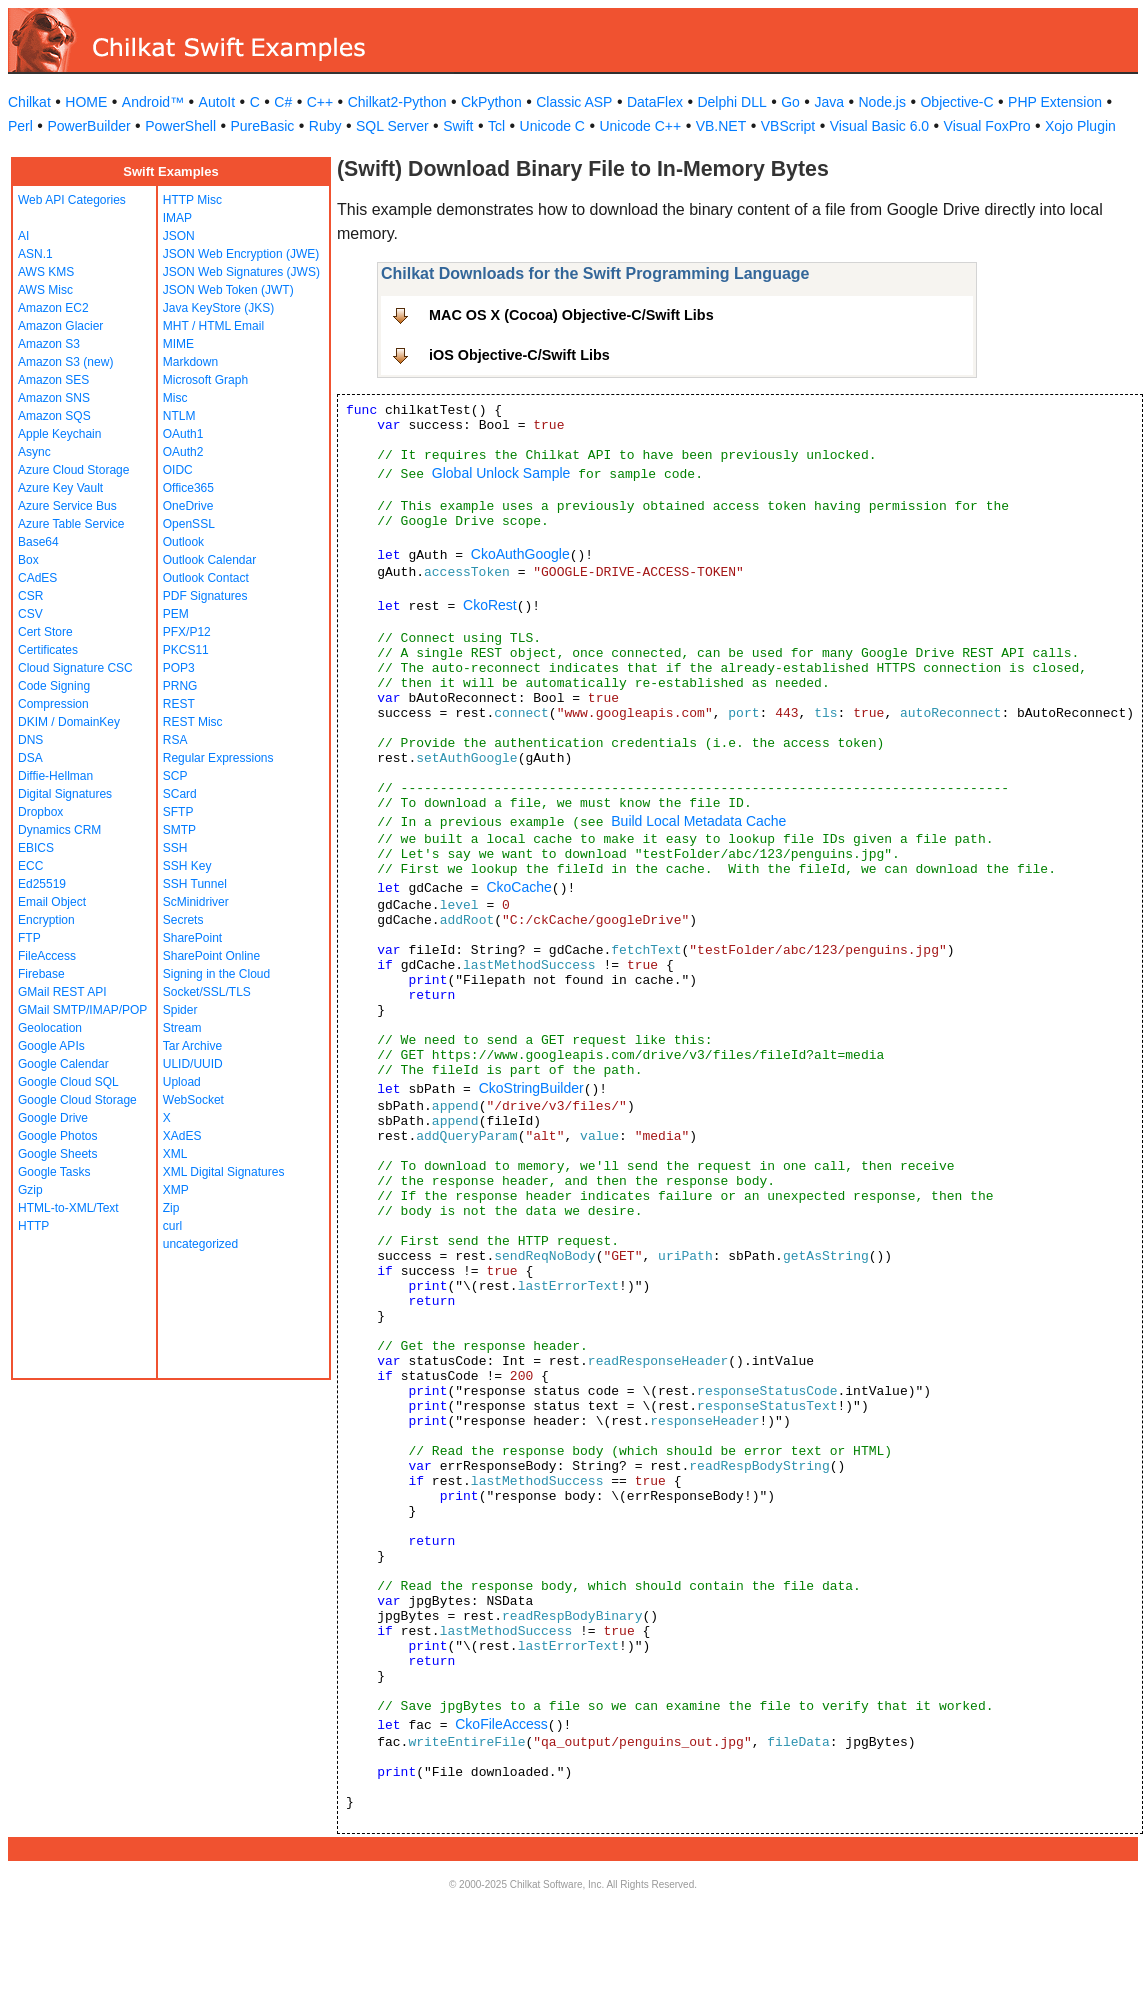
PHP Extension (1055, 102)
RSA (175, 740)
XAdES (182, 1136)
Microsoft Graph (205, 380)
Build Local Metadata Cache (698, 821)
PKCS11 (186, 650)
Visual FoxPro (987, 126)
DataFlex (655, 102)
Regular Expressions (218, 758)
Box (28, 560)
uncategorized (200, 1244)
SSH (175, 848)
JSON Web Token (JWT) (228, 290)
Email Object (52, 902)
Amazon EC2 (53, 308)
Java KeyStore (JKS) (218, 308)
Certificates (48, 650)
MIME (178, 344)
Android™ (153, 102)
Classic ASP (574, 102)
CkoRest (490, 605)
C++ (320, 102)
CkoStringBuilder (531, 1088)
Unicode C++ (640, 126)
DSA (30, 758)
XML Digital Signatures (224, 1172)
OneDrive (188, 506)
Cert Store (45, 632)
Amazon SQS (54, 416)
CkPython (491, 102)
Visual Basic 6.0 (879, 126)
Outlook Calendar (209, 560)
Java (829, 102)
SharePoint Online (211, 956)
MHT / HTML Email (213, 326)
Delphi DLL (731, 102)
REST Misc (193, 722)
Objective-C (956, 102)
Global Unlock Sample (501, 473)
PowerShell (180, 126)
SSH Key (187, 866)
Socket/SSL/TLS (207, 992)
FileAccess (47, 956)
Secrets (183, 920)
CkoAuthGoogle (520, 554)
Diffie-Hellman (55, 776)
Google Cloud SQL (68, 1082)
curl (172, 1226)
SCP (175, 776)
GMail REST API (62, 992)
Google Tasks (54, 1172)
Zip (171, 1208)
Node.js (882, 102)
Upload (182, 1082)
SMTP (179, 830)
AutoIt (217, 102)
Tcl (496, 126)
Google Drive (53, 1118)
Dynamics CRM (59, 830)
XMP (176, 1190)
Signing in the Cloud (216, 974)
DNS (30, 740)
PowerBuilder (88, 126)
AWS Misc (45, 290)
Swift (458, 126)
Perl (20, 126)
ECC (30, 866)
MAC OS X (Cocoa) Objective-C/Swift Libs (571, 315)
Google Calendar (63, 1064)
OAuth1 (183, 434)
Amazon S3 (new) (65, 362)
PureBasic (263, 126)
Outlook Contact (206, 578)
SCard (180, 794)
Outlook (183, 542)
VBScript (788, 126)
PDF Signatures (205, 596)
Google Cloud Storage (77, 1100)
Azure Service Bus (67, 506)
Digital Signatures (65, 794)
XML (175, 1154)
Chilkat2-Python (397, 102)
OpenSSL (189, 524)
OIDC (178, 470)
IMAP (177, 218)
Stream (182, 1028)
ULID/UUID (193, 1064)
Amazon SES (53, 380)
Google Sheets (57, 1154)
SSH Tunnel (195, 884)
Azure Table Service (71, 524)
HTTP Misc (192, 200)
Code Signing (54, 686)
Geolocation (50, 1028)
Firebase (41, 974)
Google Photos (57, 1136)
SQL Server (392, 126)
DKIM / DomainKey (69, 722)
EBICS (36, 848)
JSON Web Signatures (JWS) (241, 272)
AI (23, 236)
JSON (179, 236)
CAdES (37, 578)
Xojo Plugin (1080, 126)
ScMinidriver (196, 902)
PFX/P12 (187, 632)
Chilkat (29, 102)
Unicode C (552, 126)
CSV (30, 614)
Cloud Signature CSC (75, 668)
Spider (180, 1010)
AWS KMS (46, 272)
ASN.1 (35, 254)
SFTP (178, 812)
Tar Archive (192, 1046)
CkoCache (518, 887)
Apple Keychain (59, 434)
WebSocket (193, 1100)
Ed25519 (42, 884)
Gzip (30, 1190)
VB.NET (721, 126)
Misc (175, 398)
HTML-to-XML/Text (68, 1208)
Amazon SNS (54, 398)
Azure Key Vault (60, 488)
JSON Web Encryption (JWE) (241, 254)
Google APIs (51, 1046)
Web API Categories (72, 200)
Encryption (46, 920)
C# (283, 102)
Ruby (325, 126)
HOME (86, 102)
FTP (29, 938)
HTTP (33, 1226)
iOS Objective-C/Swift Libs (519, 355)
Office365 (188, 488)
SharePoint (192, 938)
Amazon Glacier (60, 326)
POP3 (179, 668)
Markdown (190, 362)
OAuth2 (183, 452)
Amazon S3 (49, 344)
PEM (176, 614)
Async (34, 452)
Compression (53, 704)
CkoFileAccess (501, 1724)
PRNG (180, 686)
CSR (30, 596)
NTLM (179, 416)
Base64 (38, 542)
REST (179, 704)
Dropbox (40, 812)
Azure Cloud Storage (73, 470)
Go (790, 102)
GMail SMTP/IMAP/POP (82, 1010)
